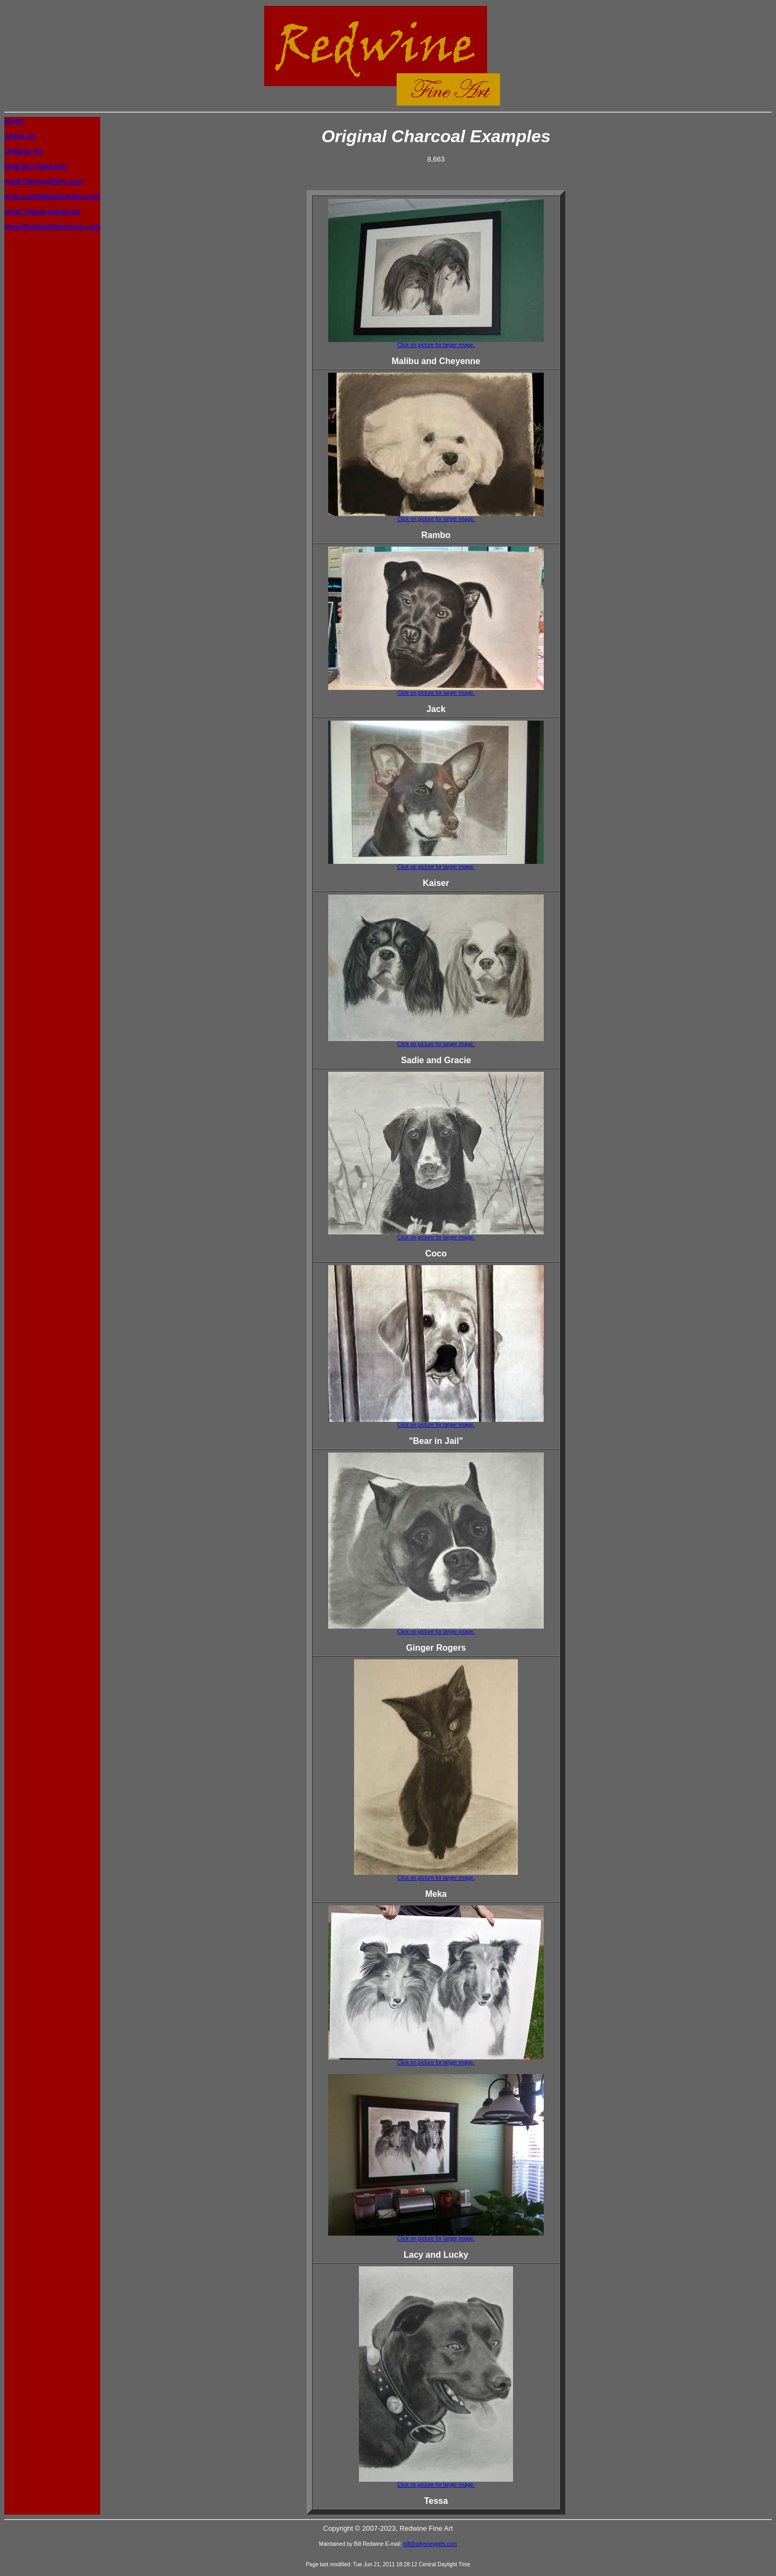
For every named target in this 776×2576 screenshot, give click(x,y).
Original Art (23, 151)
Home (14, 121)
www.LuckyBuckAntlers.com (52, 196)
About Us (20, 136)
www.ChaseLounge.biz (42, 211)
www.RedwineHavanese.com (52, 226)
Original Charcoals (35, 166)
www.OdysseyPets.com (43, 181)
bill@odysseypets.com (431, 2544)
